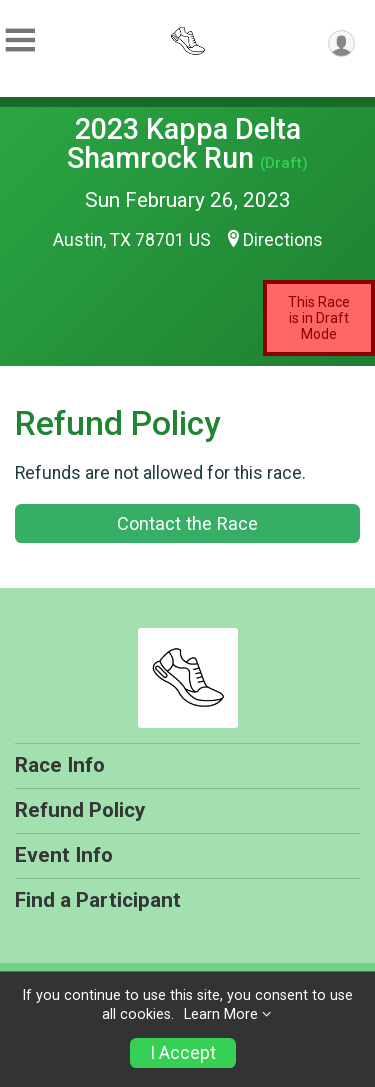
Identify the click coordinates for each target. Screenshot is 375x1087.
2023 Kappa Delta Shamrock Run (184, 143)
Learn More (221, 1014)
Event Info (64, 855)
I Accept (183, 1053)
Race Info (60, 765)
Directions (283, 240)
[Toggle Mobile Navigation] (20, 40)
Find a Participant (98, 900)
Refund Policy (80, 810)
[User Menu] (341, 43)
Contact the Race (187, 523)
